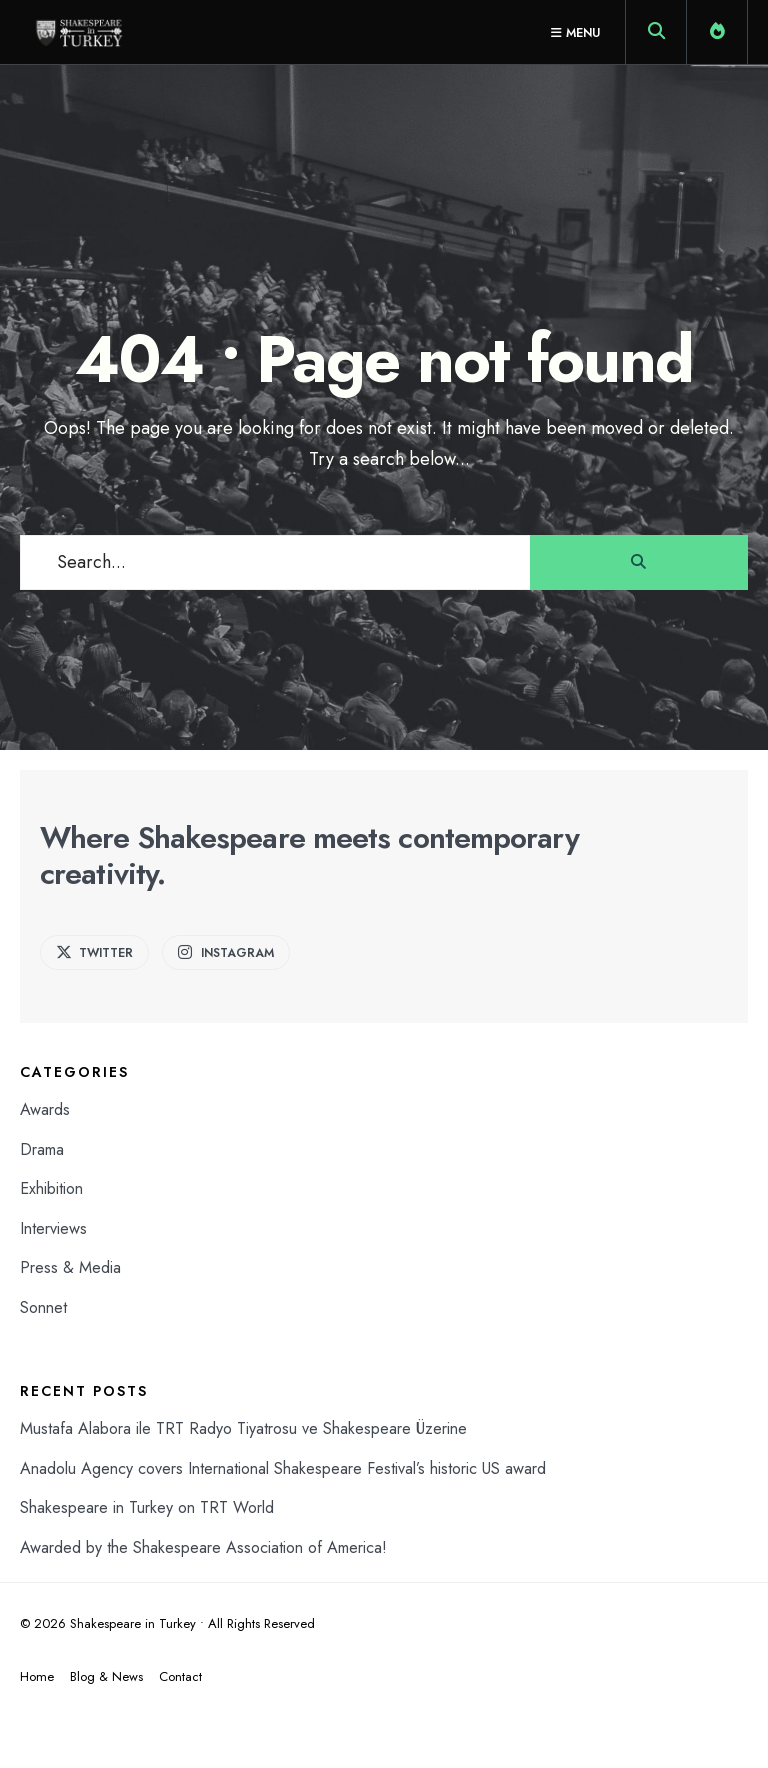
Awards (45, 1109)
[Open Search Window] (656, 36)
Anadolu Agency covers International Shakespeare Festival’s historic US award (283, 1468)
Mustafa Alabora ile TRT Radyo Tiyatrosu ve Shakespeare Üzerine (243, 1428)
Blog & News (106, 1676)
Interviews (53, 1228)
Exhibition (51, 1188)
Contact (180, 1676)
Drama (42, 1149)
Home (37, 1676)
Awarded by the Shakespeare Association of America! (203, 1547)
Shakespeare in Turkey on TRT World (147, 1507)
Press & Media (70, 1267)
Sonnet (43, 1307)
